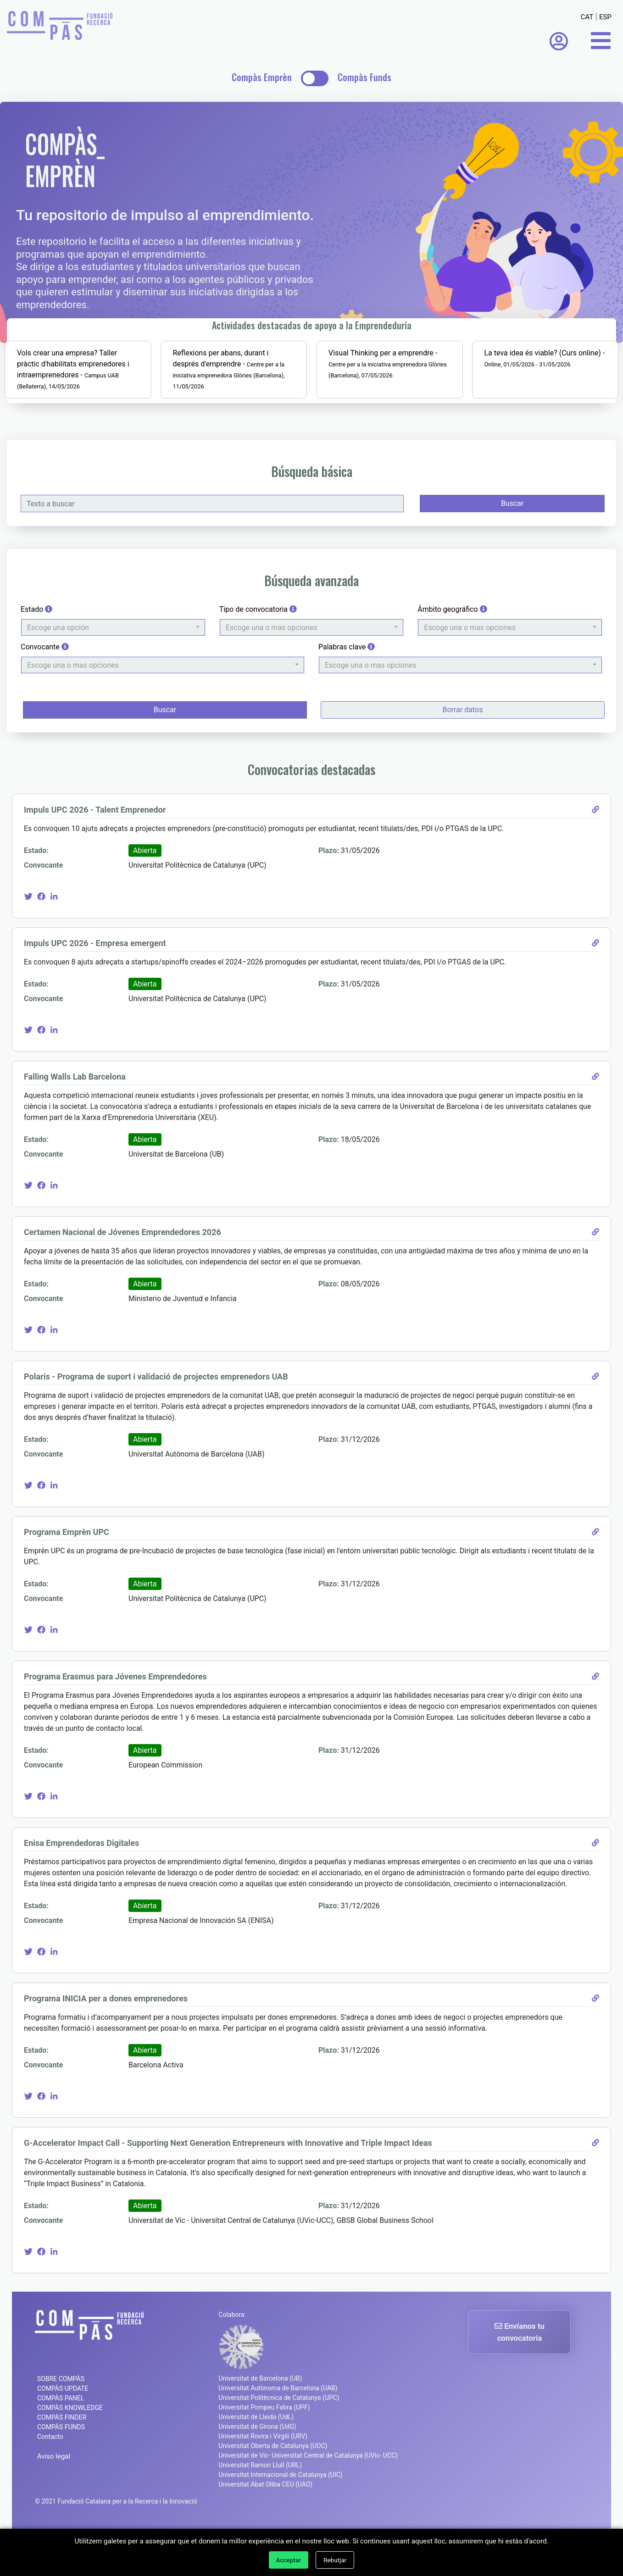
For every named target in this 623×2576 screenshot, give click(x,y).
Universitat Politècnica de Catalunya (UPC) (278, 2444)
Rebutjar (334, 2560)
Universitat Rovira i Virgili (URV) (262, 2483)
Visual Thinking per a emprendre (381, 390)
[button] (116, 669)
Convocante (49, 689)
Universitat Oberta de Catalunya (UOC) (272, 2492)
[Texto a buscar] (213, 536)
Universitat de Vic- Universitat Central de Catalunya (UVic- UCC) (308, 2502)
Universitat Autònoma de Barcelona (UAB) (277, 2434)
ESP (605, 17)
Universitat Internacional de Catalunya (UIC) (280, 2521)
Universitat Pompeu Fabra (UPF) (264, 2454)
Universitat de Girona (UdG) (257, 2473)
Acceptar (288, 2560)
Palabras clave (346, 689)
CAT (587, 17)
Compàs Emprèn (262, 77)
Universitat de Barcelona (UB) (260, 2425)
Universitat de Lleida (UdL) (256, 2463)
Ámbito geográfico (450, 651)
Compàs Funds (364, 77)
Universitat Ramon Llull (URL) (260, 2511)
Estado (41, 651)
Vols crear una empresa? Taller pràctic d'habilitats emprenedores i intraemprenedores (91, 401)
